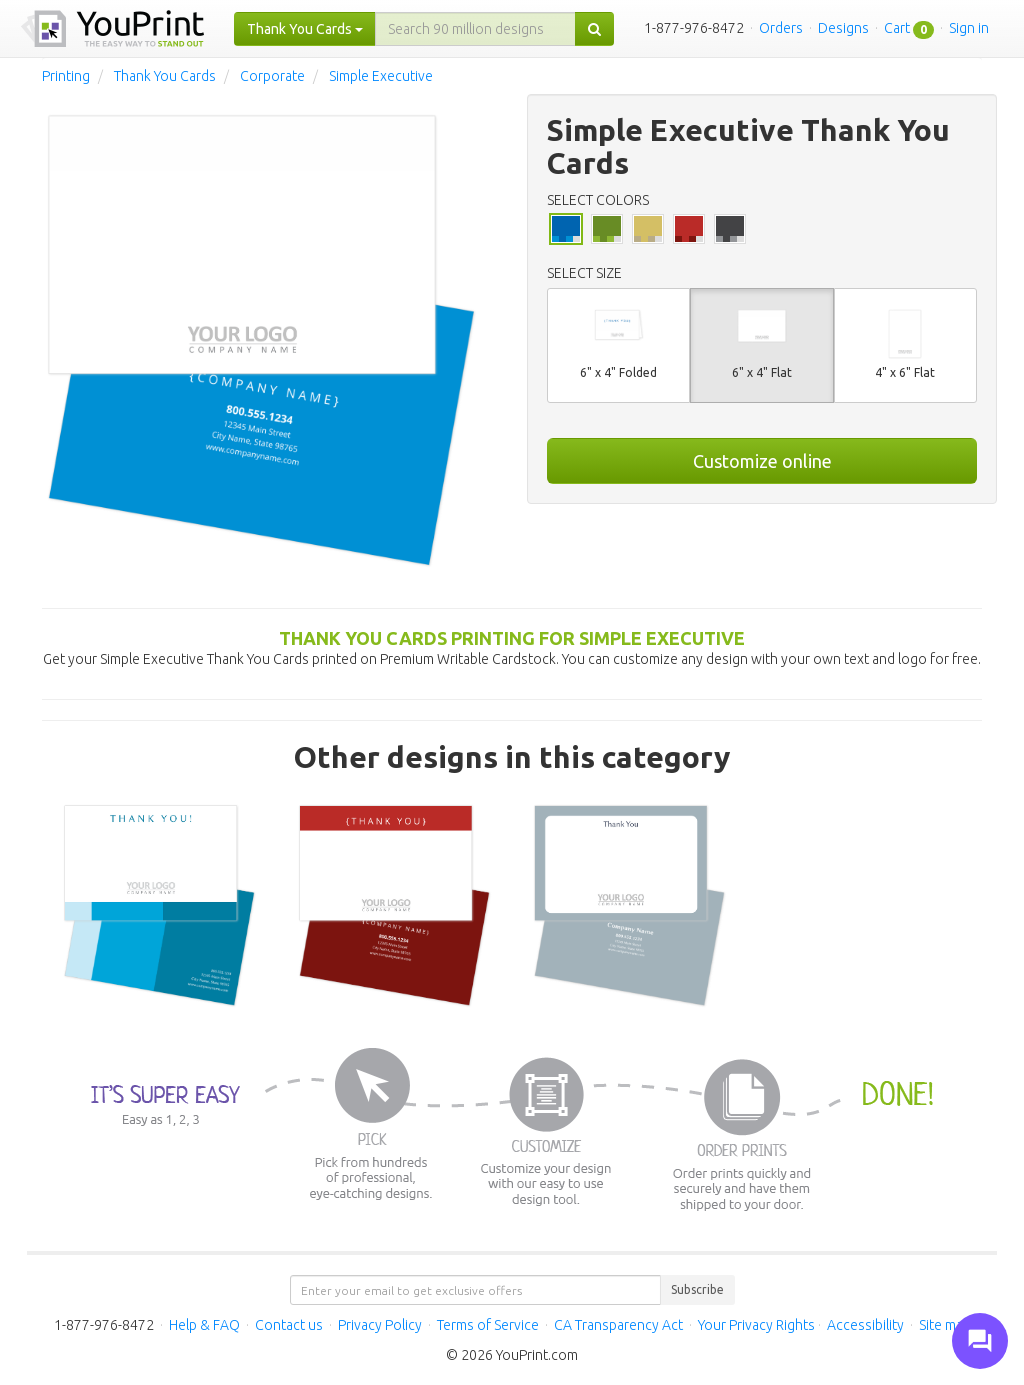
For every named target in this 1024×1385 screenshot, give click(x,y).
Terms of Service (488, 1325)
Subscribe (697, 1289)
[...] (475, 29)
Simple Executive (381, 76)
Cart (897, 28)
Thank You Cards (165, 76)
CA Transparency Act (618, 1325)
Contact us (289, 1325)
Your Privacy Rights (756, 1325)
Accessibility (865, 1325)
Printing (66, 76)
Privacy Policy (380, 1325)
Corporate (272, 76)
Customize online (762, 461)
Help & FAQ (204, 1325)
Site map (945, 1325)
